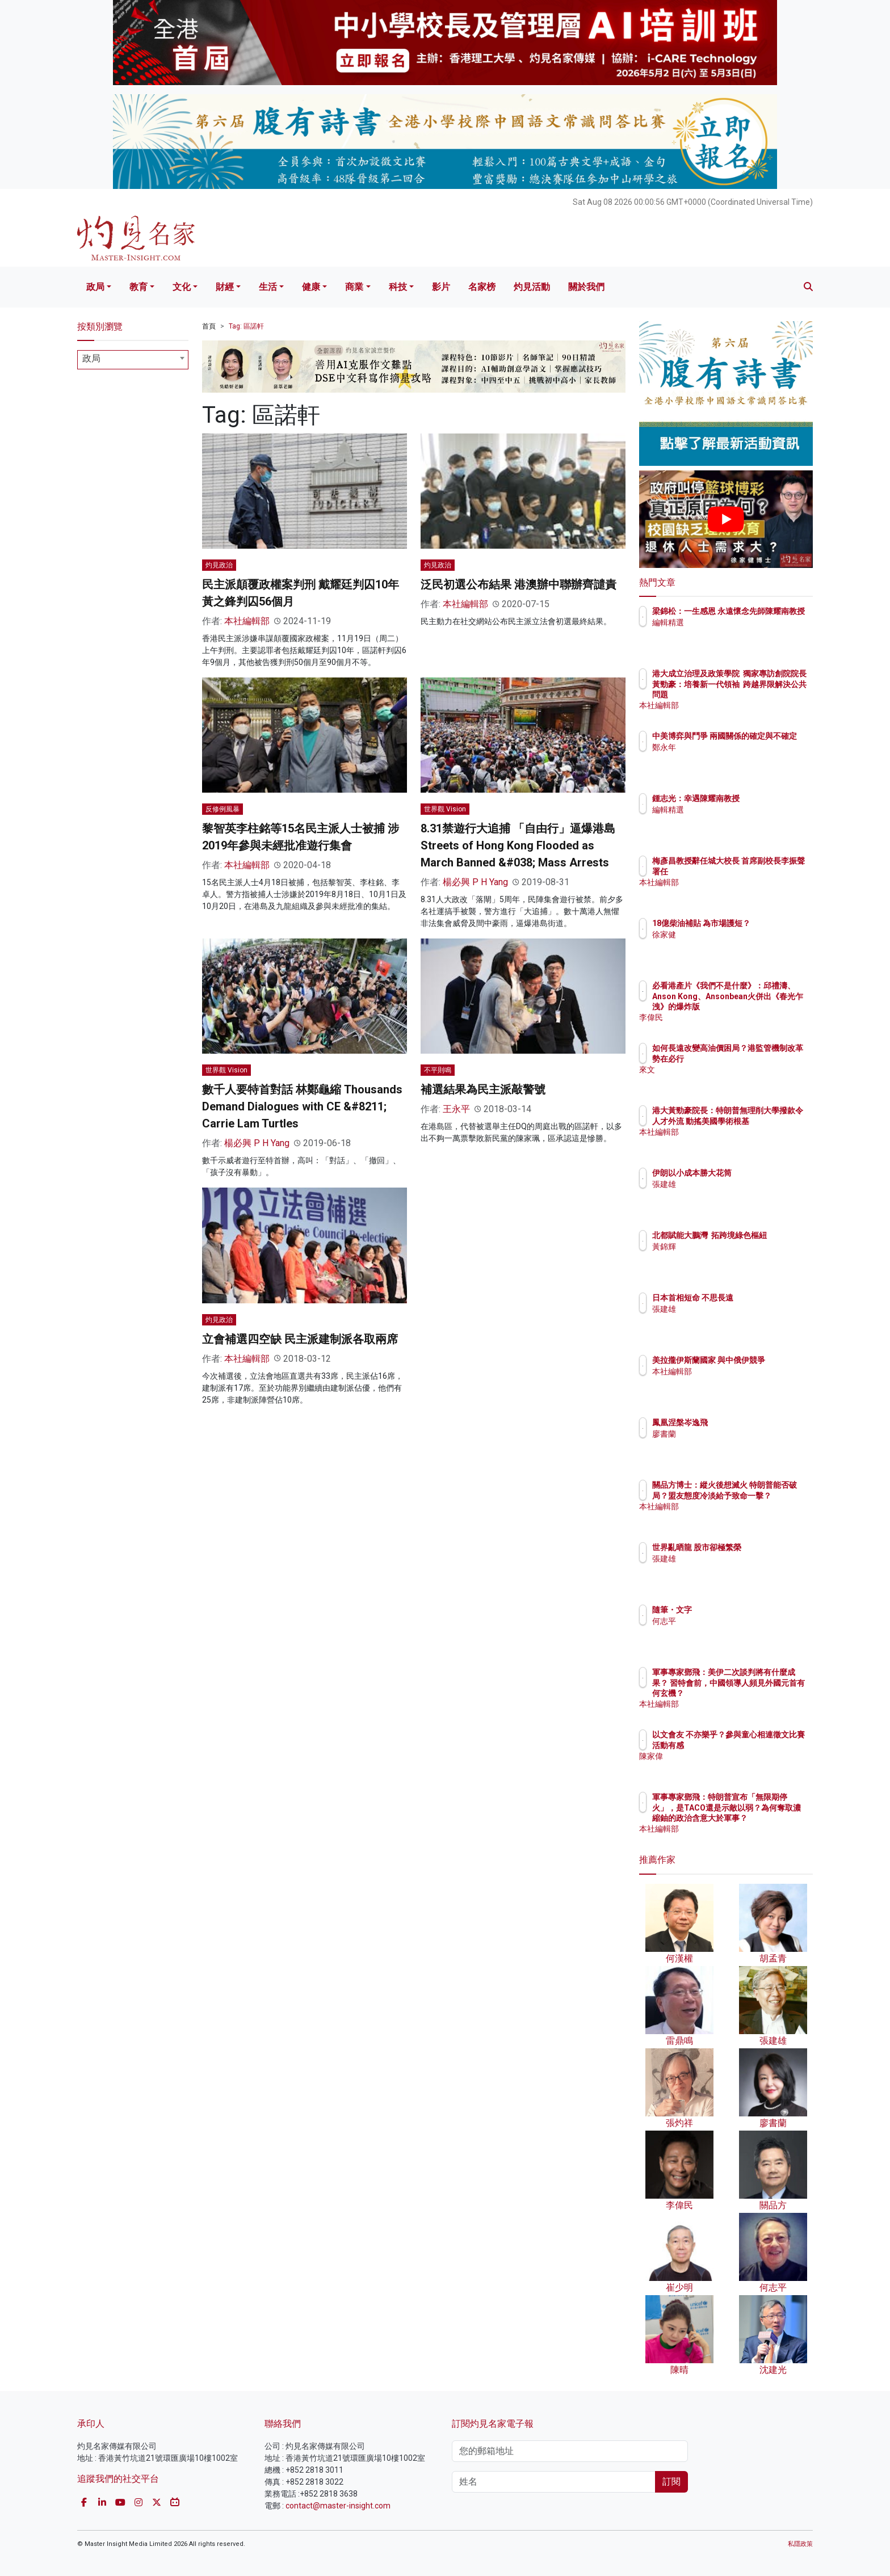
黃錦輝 (730, 1256)
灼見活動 (532, 286)
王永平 (456, 1109)
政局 (95, 286)
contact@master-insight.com (338, 2505)
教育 (138, 286)
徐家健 (730, 944)
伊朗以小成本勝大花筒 (758, 1172)
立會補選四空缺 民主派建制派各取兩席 (300, 1339)
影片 (441, 286)
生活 (268, 286)
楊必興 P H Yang (475, 882)
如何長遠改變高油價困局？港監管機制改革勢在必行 (762, 1058)
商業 (354, 286)
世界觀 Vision (445, 809)
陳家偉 (730, 1766)
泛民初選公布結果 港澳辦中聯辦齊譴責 (518, 584)
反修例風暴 (222, 809)
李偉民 (730, 1017)
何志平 (730, 1621)
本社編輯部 (247, 621)
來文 (726, 1079)
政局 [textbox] (91, 358)
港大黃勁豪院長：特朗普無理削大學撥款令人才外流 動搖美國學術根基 (762, 1120)
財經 (225, 286)
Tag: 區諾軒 (246, 326)
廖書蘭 (730, 1433)
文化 (182, 286)
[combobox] (132, 359)
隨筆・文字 (738, 1609)
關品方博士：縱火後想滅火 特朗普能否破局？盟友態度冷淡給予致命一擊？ (763, 1495)
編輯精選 (734, 632)
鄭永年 (730, 757)
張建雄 (730, 1184)
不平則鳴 (437, 1070)
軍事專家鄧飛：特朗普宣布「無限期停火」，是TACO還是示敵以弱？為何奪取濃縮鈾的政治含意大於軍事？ (762, 1817)
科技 (398, 286)
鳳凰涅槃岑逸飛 (746, 1422)
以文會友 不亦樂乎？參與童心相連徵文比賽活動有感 (763, 1745)
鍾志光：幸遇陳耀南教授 (762, 798)
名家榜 (482, 286)
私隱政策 (800, 2544)
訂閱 (671, 2481)
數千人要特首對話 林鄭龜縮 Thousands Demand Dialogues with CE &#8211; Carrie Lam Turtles (302, 1106)
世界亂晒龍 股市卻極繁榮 (763, 1547)
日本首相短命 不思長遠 (759, 1297)
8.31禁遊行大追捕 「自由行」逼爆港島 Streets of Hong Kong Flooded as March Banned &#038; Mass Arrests (518, 845)
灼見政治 (219, 565)
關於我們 (586, 286)
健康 (311, 286)
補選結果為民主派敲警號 (483, 1089)
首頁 (209, 326)
